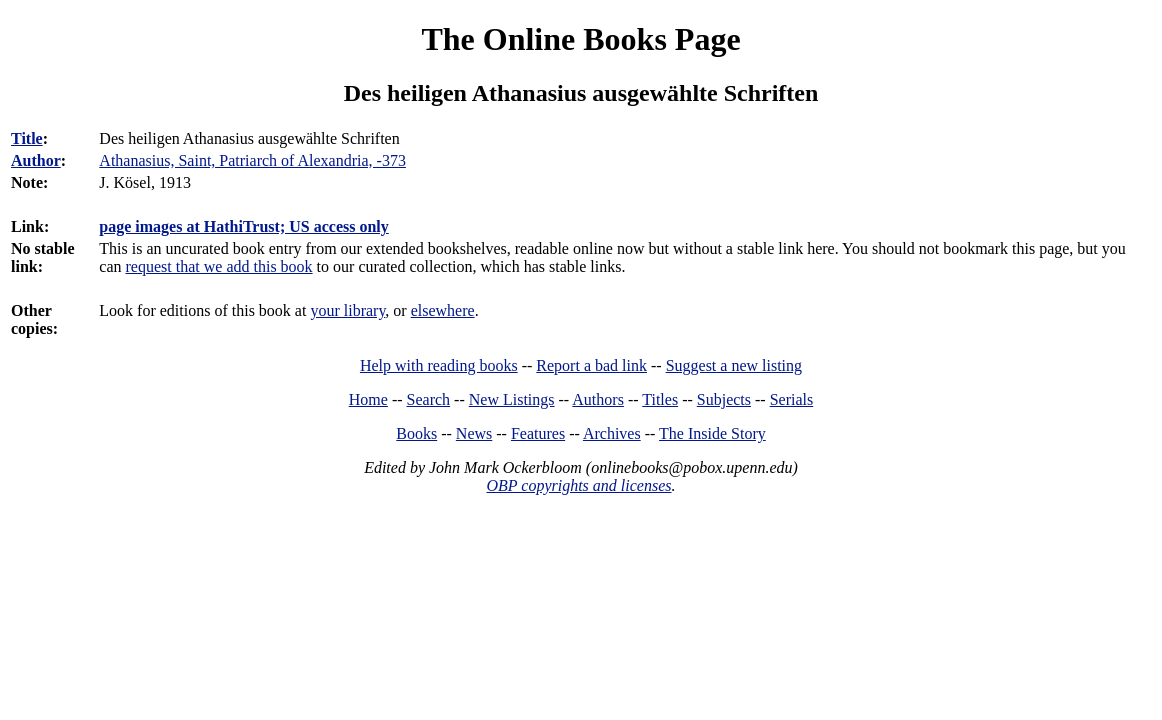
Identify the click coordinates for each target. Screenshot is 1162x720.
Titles (660, 399)
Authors (598, 399)
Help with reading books (439, 365)
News (474, 433)
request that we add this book (219, 266)
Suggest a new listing (734, 365)
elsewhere (443, 310)
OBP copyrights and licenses (578, 485)
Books (416, 433)
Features (538, 433)
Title (27, 138)
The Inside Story (712, 433)
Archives (612, 433)
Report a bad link (591, 365)
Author (36, 160)
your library (347, 310)
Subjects (724, 399)
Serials (792, 399)
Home (368, 399)
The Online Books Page (580, 39)
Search (429, 399)
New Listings (512, 399)
